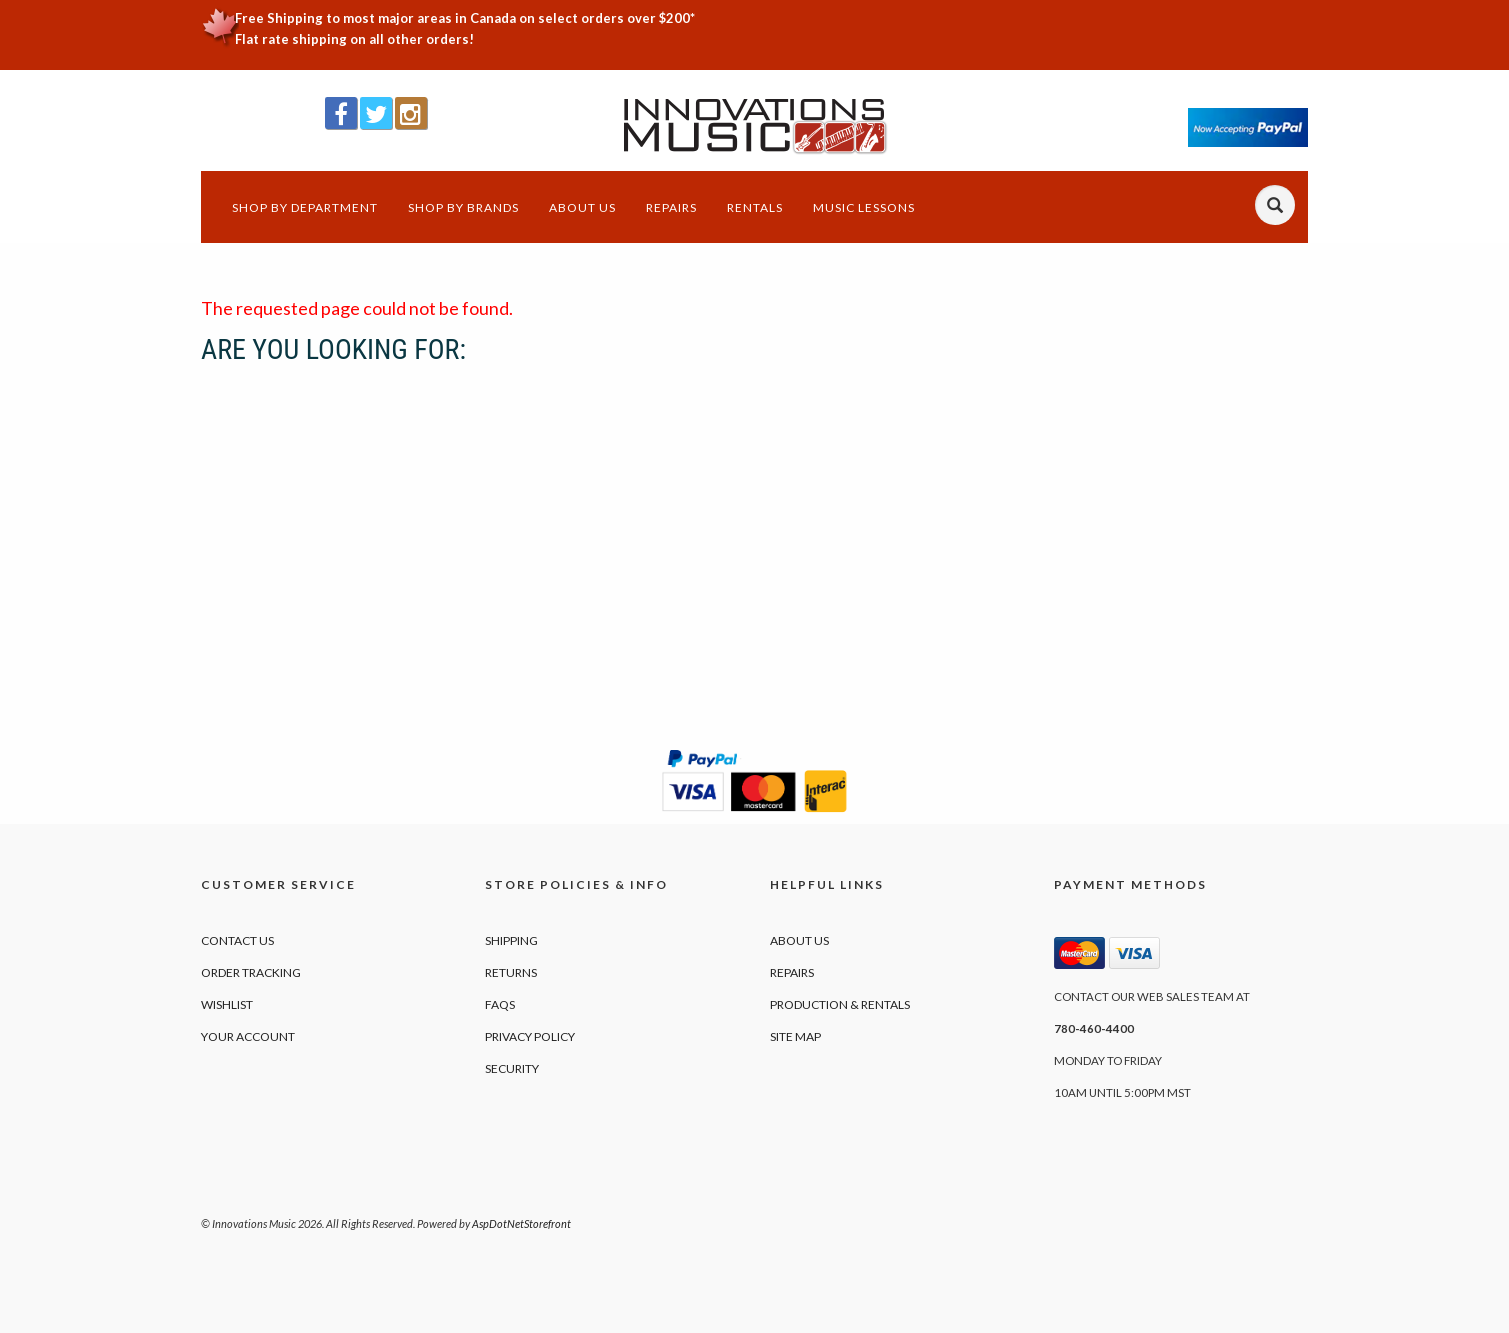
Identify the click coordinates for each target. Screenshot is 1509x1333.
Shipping (511, 940)
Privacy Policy (530, 1036)
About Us (582, 207)
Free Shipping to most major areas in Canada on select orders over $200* (465, 18)
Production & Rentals (840, 1004)
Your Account (248, 1036)
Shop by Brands (463, 207)
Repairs (671, 207)
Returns (511, 972)
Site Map (795, 1036)
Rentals (755, 207)
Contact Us (237, 940)
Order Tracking (251, 972)
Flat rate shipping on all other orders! (354, 39)
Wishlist (227, 1004)
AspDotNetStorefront (521, 1223)
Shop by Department (305, 207)
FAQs (500, 1004)
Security (512, 1068)
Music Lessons (864, 207)
